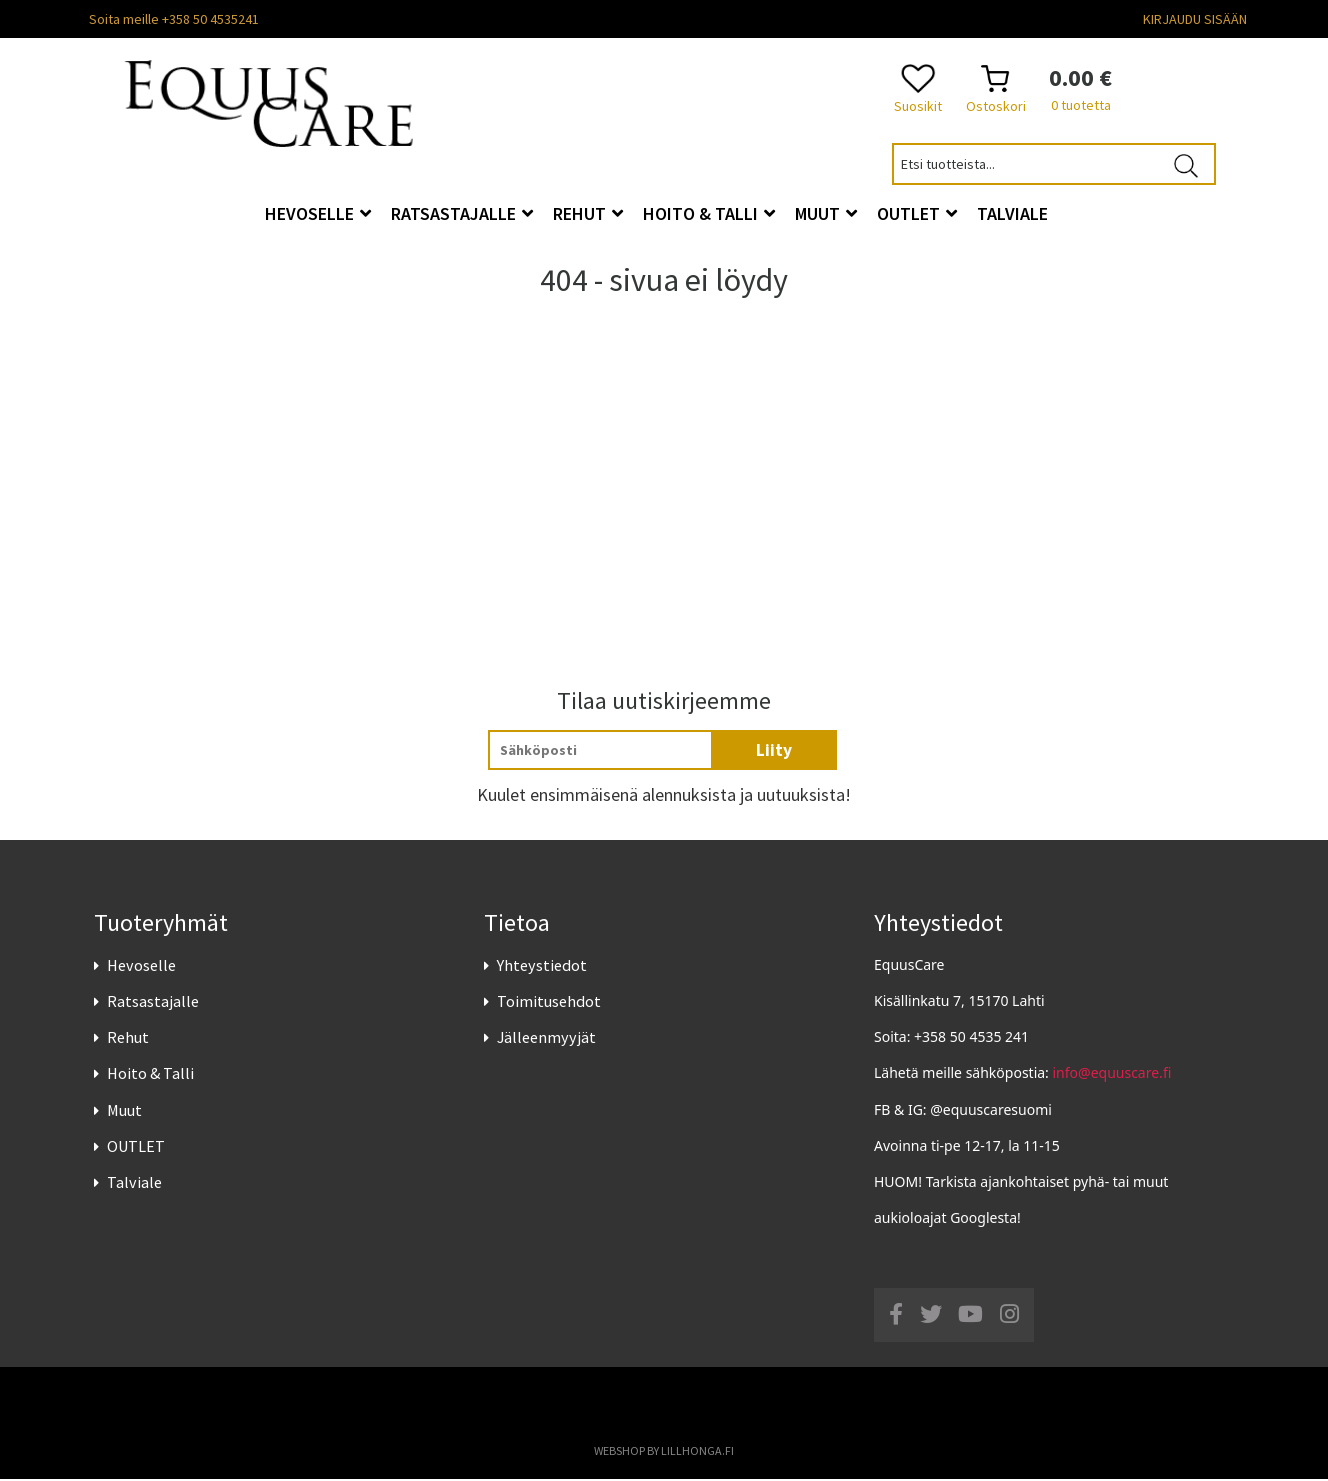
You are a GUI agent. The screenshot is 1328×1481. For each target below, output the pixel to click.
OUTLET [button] (917, 213)
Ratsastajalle (153, 1003)
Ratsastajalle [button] (462, 213)
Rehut (128, 1039)
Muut (124, 1111)
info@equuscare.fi (1112, 1074)
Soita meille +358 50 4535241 (174, 19)
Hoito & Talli (150, 1075)
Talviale (134, 1184)
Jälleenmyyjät (546, 1039)
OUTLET (136, 1148)
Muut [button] (826, 213)
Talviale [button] (1012, 213)
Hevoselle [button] (318, 213)
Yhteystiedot (542, 967)
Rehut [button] (588, 213)
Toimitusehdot (549, 1003)
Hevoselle (141, 967)
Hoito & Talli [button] (709, 213)
